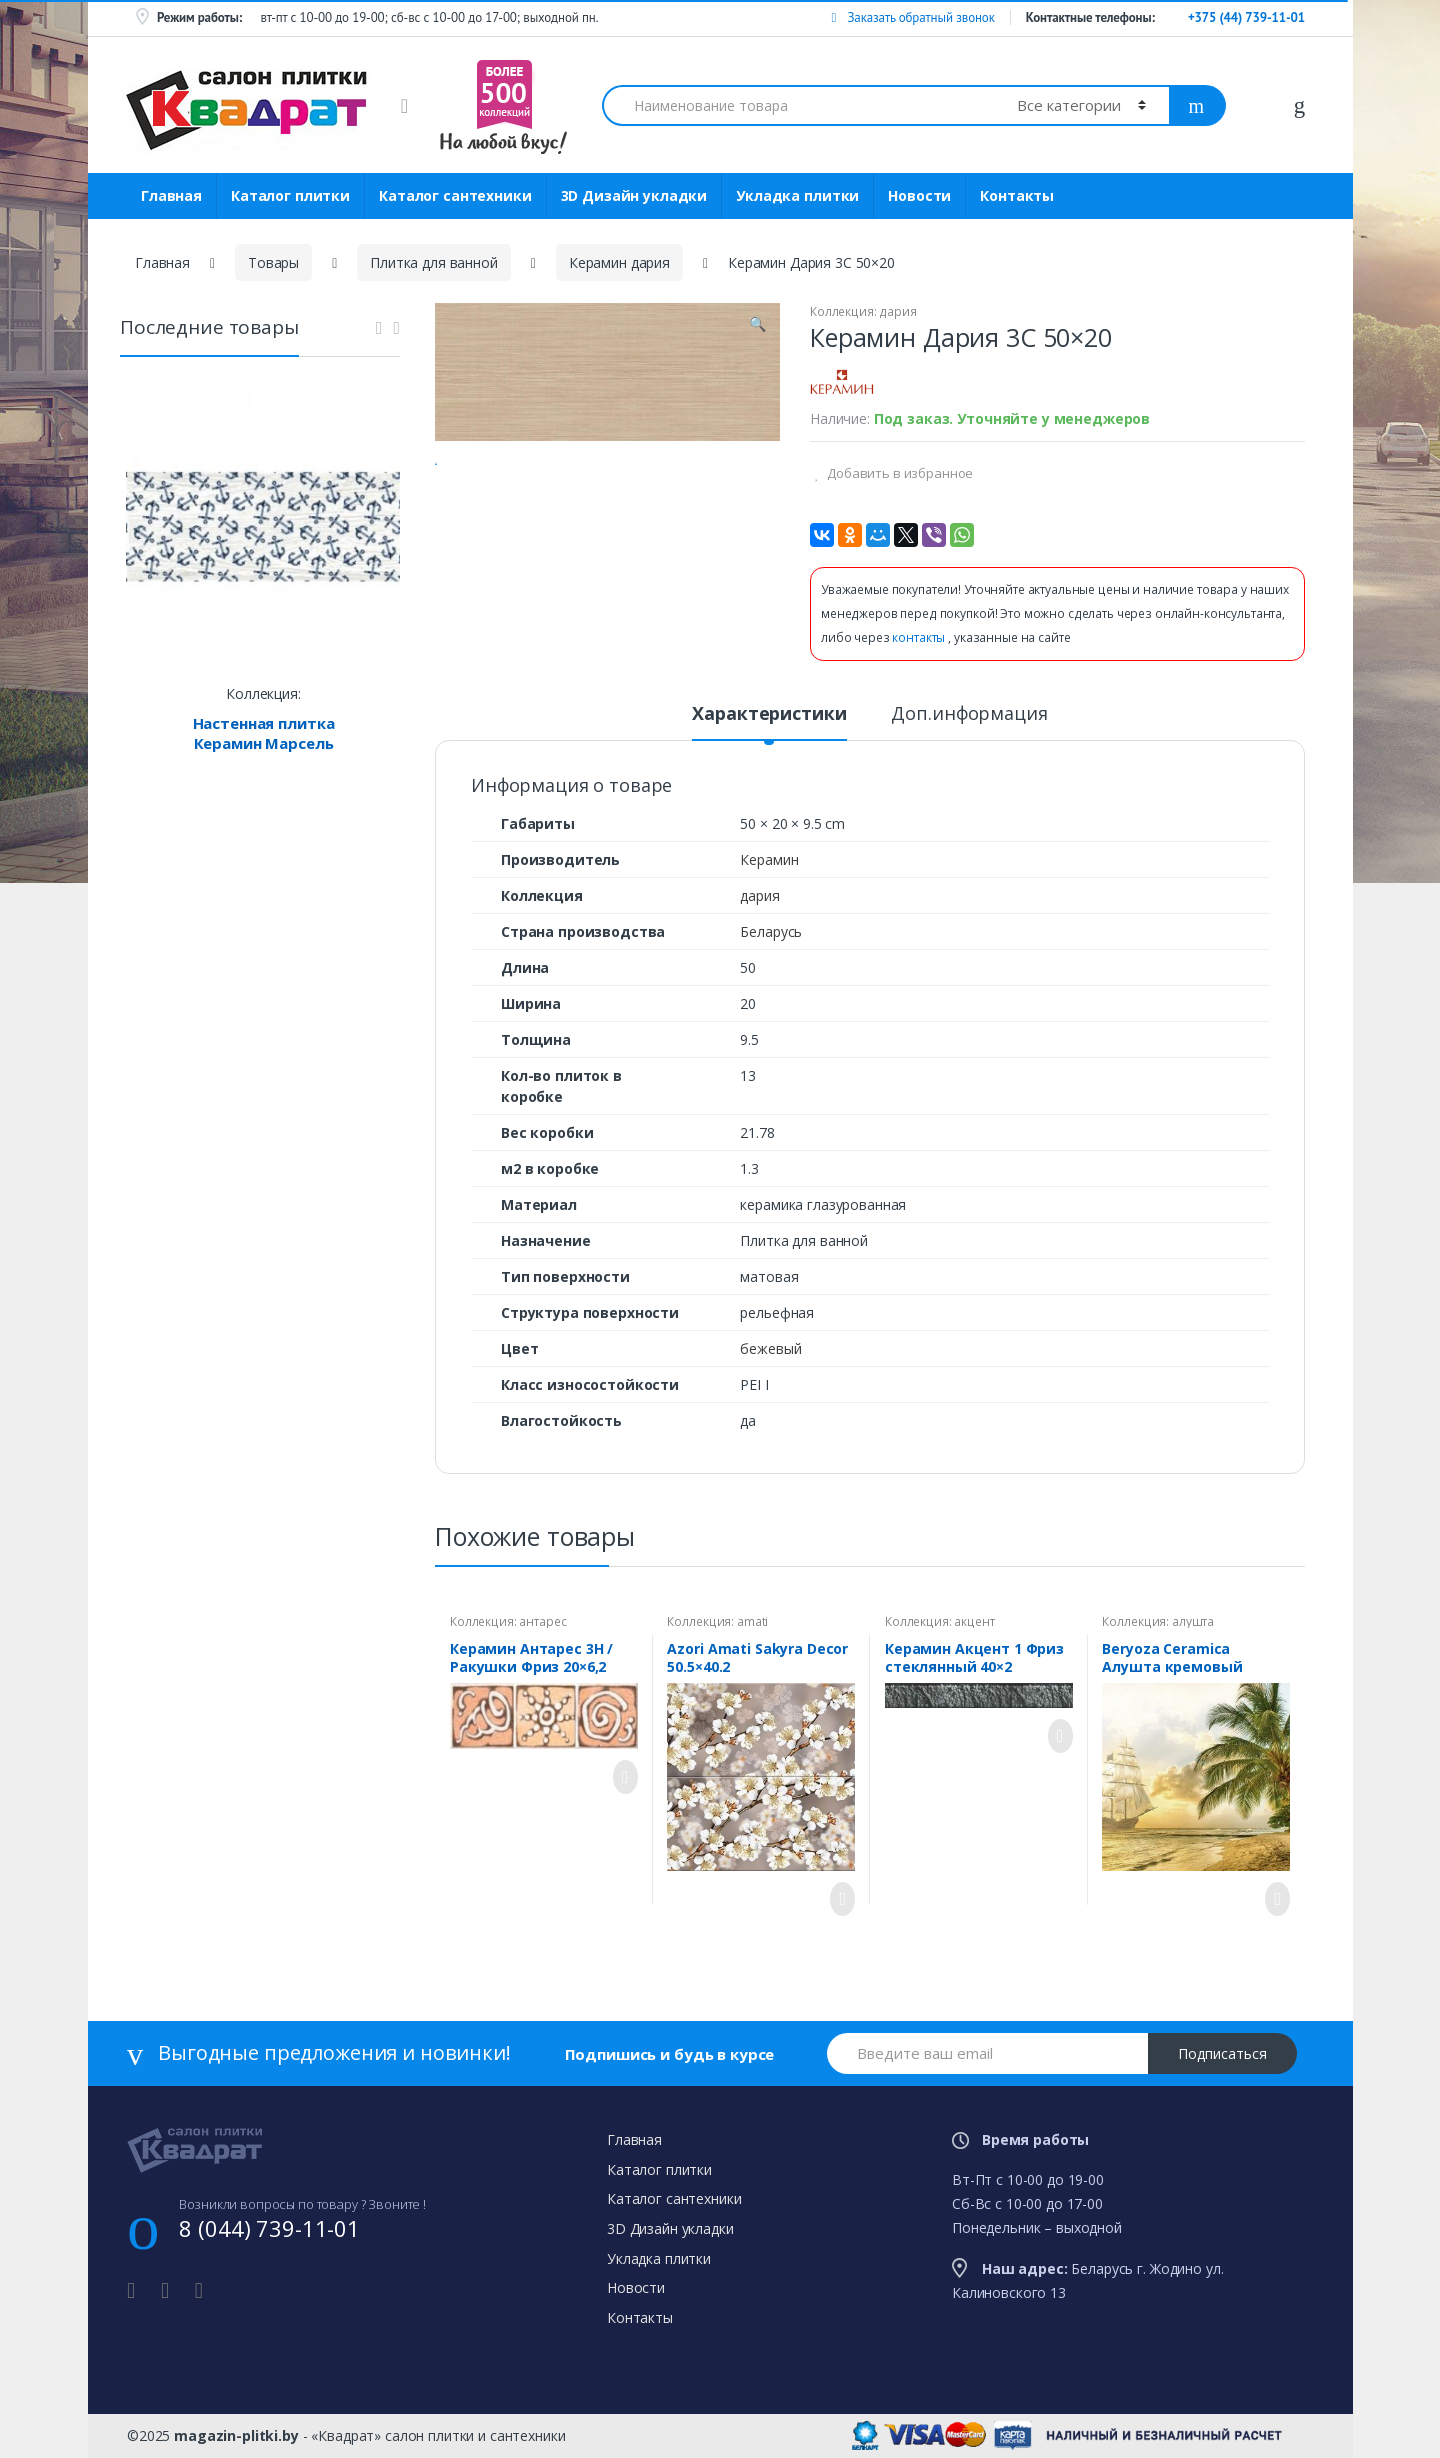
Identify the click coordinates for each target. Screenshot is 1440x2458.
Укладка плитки (797, 195)
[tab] (769, 722)
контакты (920, 637)
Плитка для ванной (434, 262)
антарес (542, 1621)
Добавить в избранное (898, 473)
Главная (171, 195)
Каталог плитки (290, 195)
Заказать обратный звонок (912, 17)
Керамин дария (619, 262)
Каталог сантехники (455, 195)
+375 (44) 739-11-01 (1246, 17)
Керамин (769, 859)
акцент (974, 1621)
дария (897, 311)
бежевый (770, 1348)
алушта (1193, 1621)
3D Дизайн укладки (634, 195)
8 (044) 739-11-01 (269, 2228)
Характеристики (769, 714)
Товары (273, 262)
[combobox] (798, 105)
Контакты (1017, 195)
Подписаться (1222, 2053)
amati (752, 1621)
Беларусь (771, 931)
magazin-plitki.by (236, 2435)
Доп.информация (969, 714)
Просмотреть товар (620, 1777)
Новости (919, 195)
